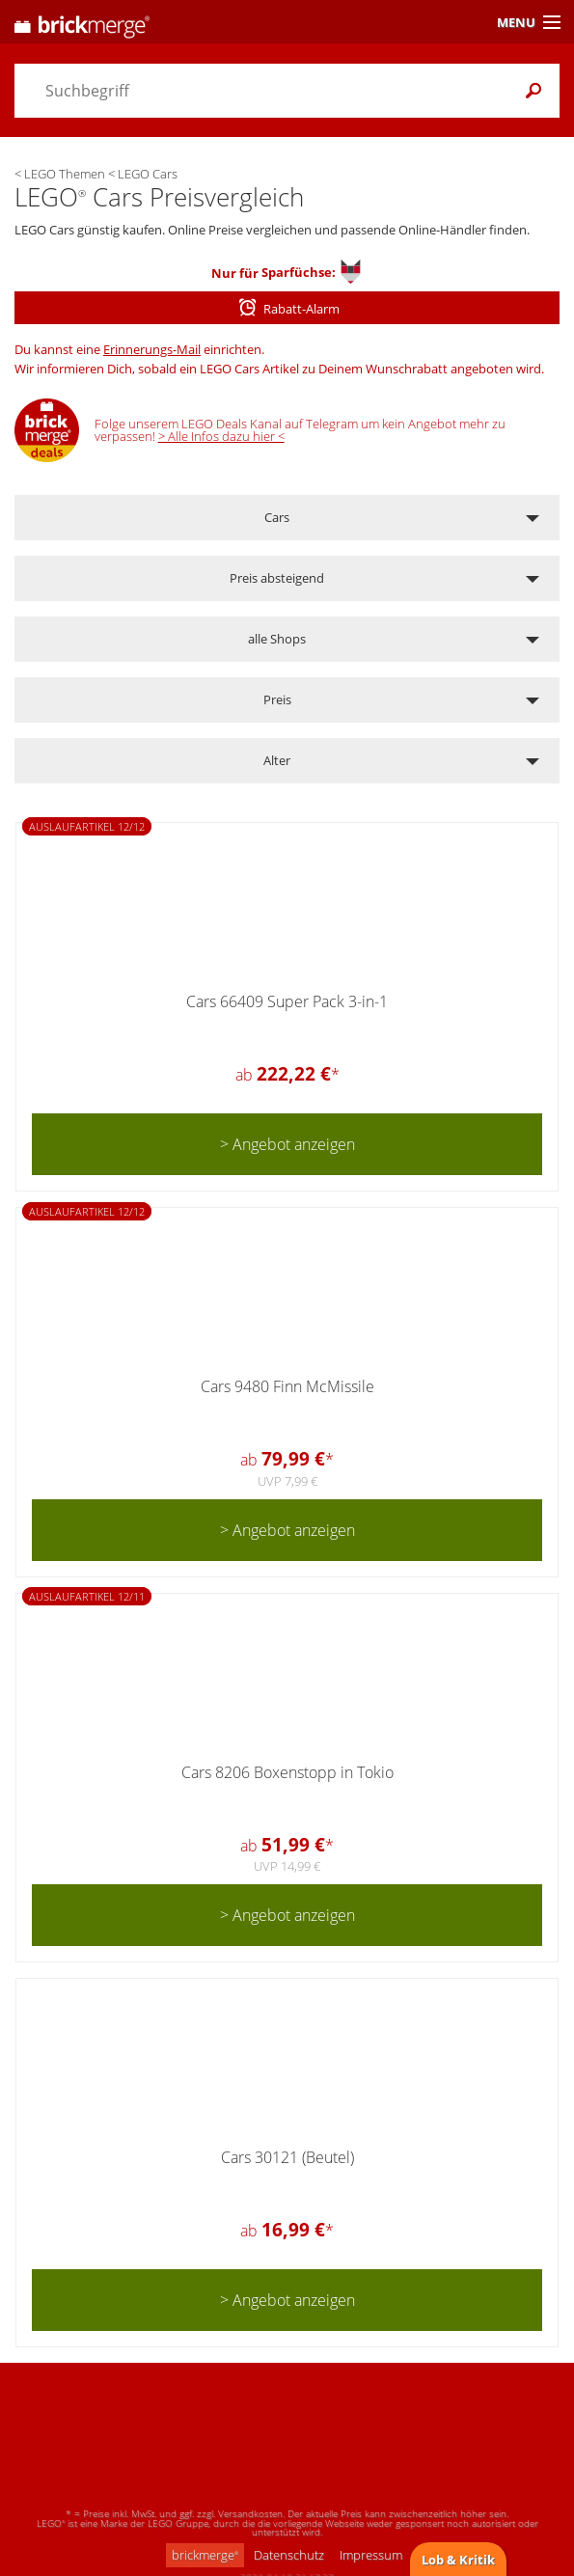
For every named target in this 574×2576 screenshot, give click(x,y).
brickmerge (205, 2554)
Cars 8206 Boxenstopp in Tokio (287, 1772)
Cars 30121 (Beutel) (287, 2157)
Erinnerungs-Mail (152, 349)
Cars (276, 517)
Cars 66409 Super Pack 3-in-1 (287, 1001)
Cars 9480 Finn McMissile (287, 1386)
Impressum (371, 2554)
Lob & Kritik (458, 2559)
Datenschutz (289, 2554)
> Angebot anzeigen (287, 1144)
